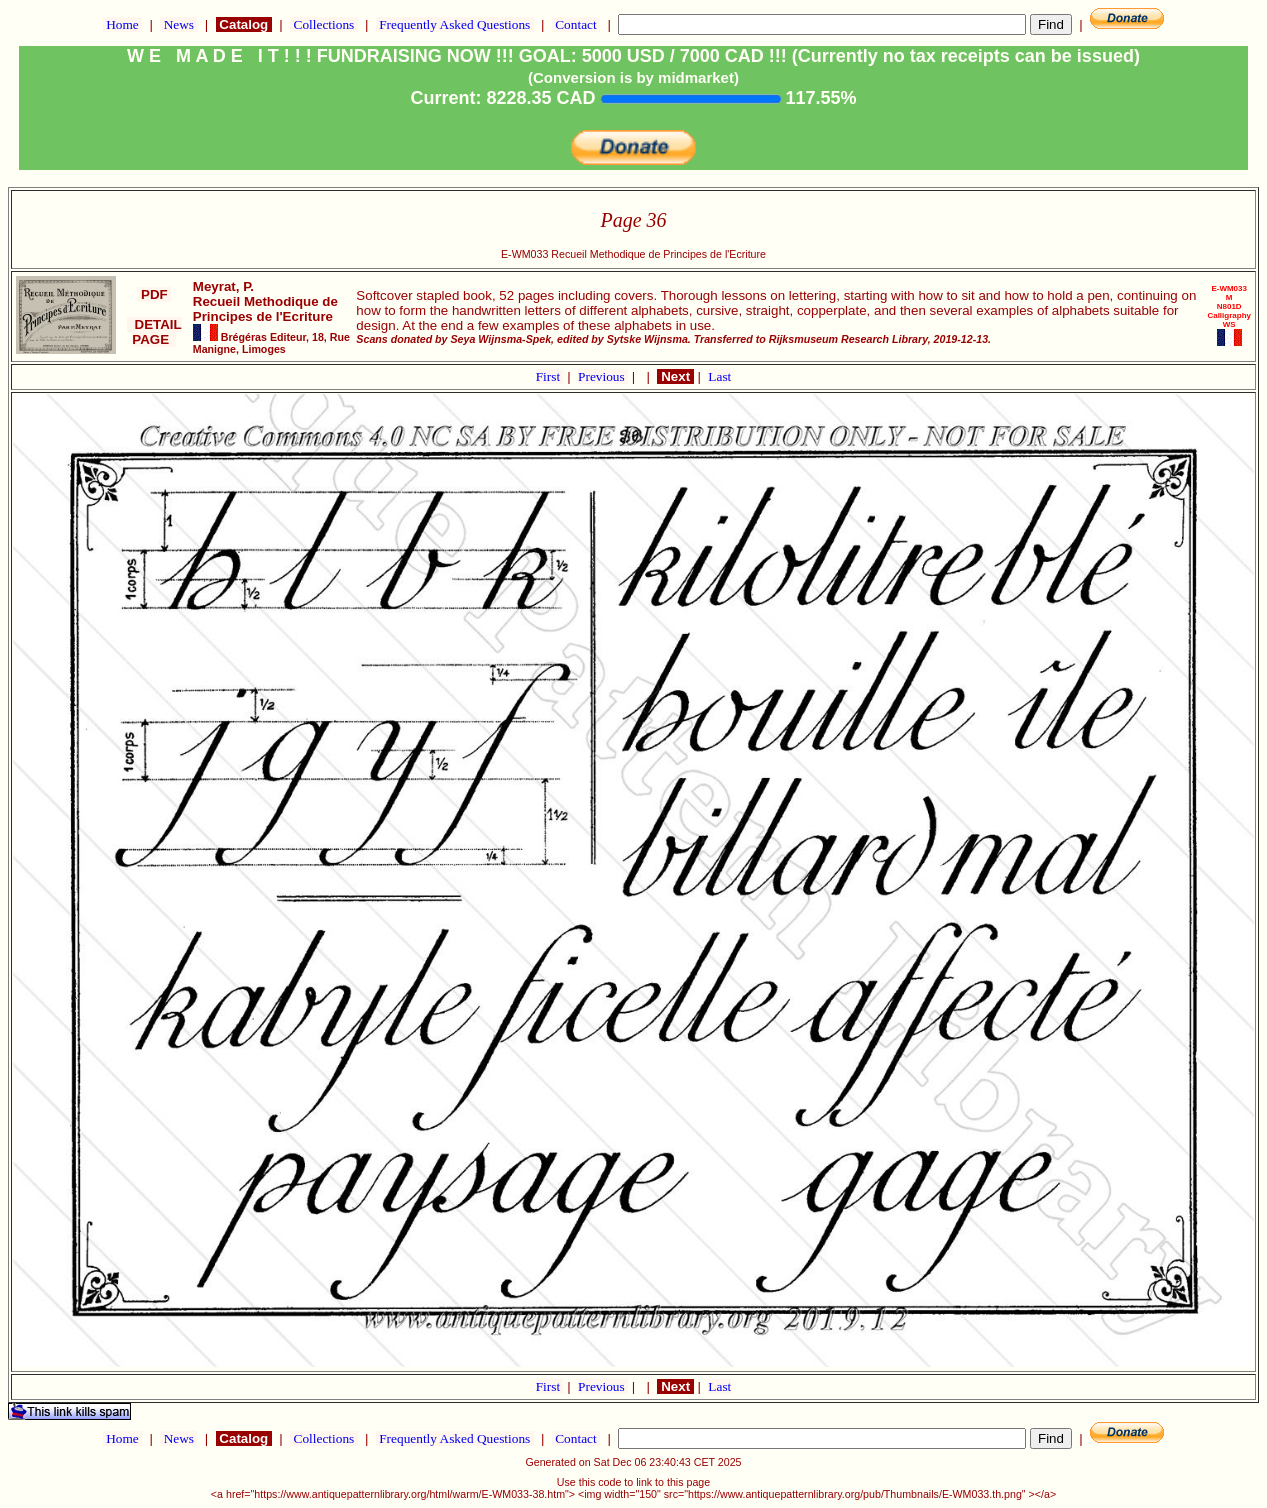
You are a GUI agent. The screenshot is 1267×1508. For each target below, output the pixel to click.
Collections (323, 24)
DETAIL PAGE (154, 332)
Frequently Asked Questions (455, 24)
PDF (154, 294)
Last (719, 376)
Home (122, 24)
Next (675, 376)
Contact (576, 24)
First (550, 376)
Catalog (244, 24)
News (178, 24)
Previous (603, 376)
